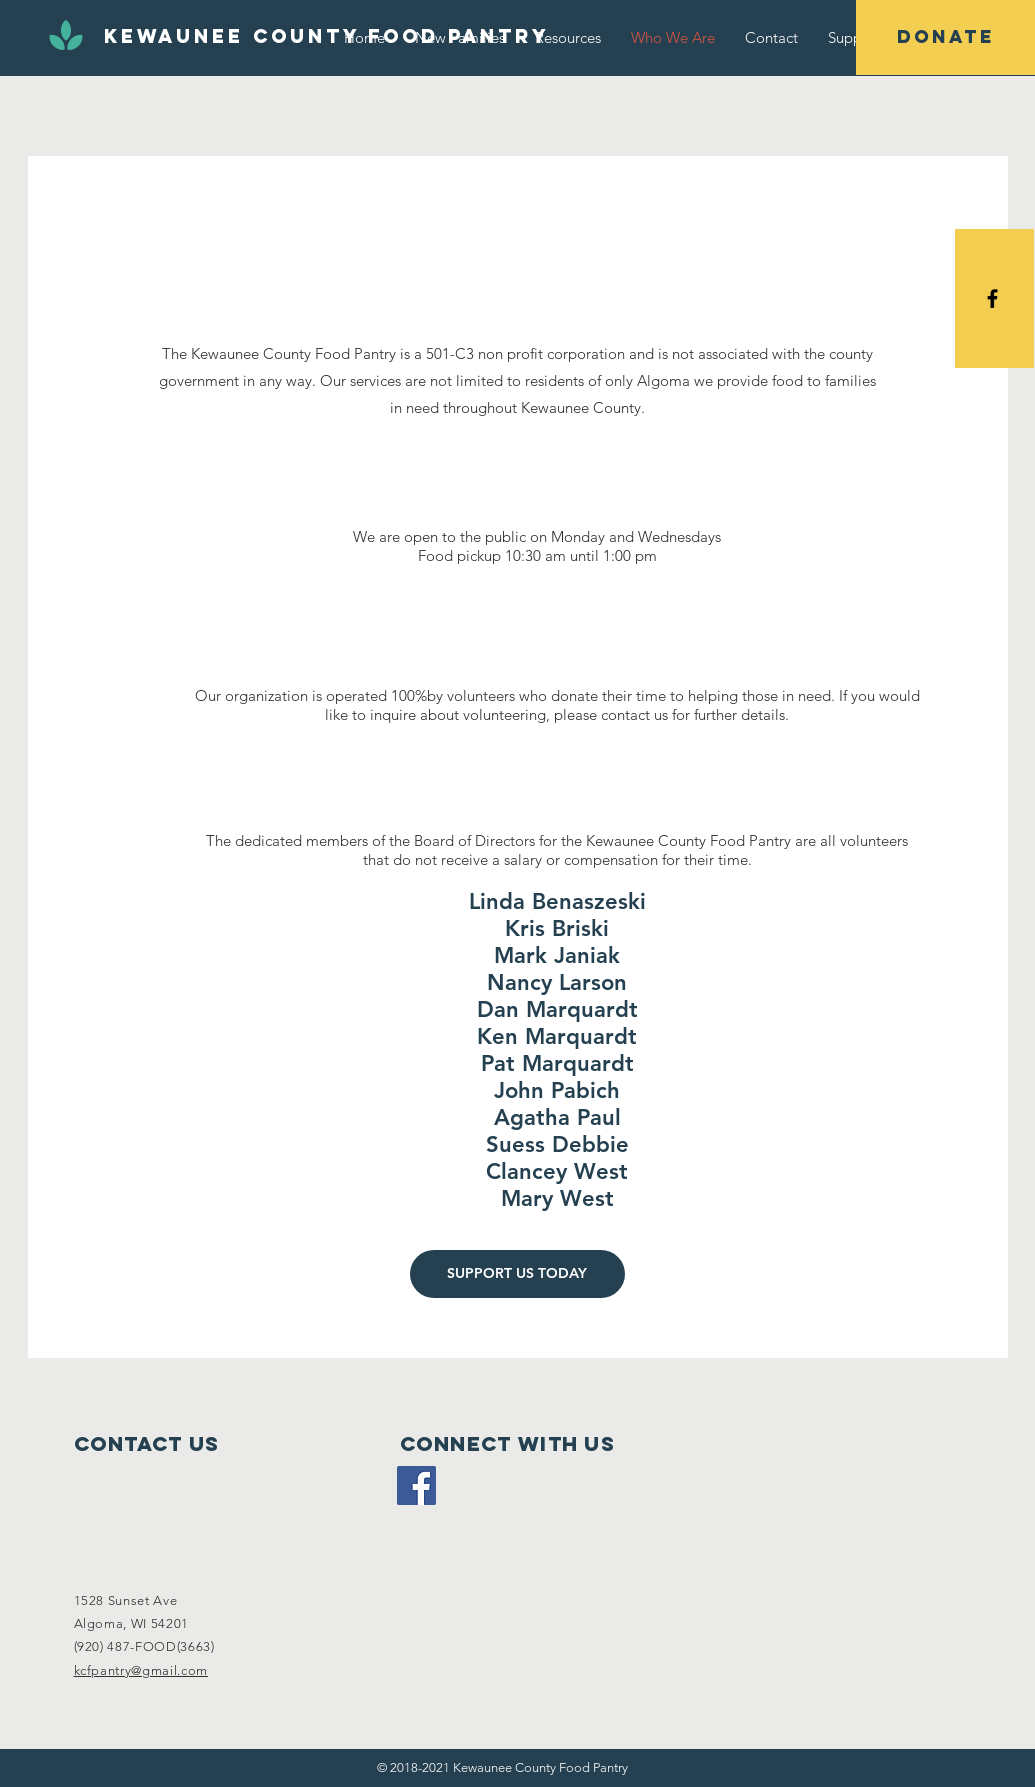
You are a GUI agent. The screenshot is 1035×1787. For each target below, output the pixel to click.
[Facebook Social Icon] (416, 1485)
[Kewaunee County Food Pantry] (327, 37)
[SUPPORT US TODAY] (517, 1274)
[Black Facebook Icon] (992, 298)
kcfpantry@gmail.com (141, 1670)
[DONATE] (945, 37)
